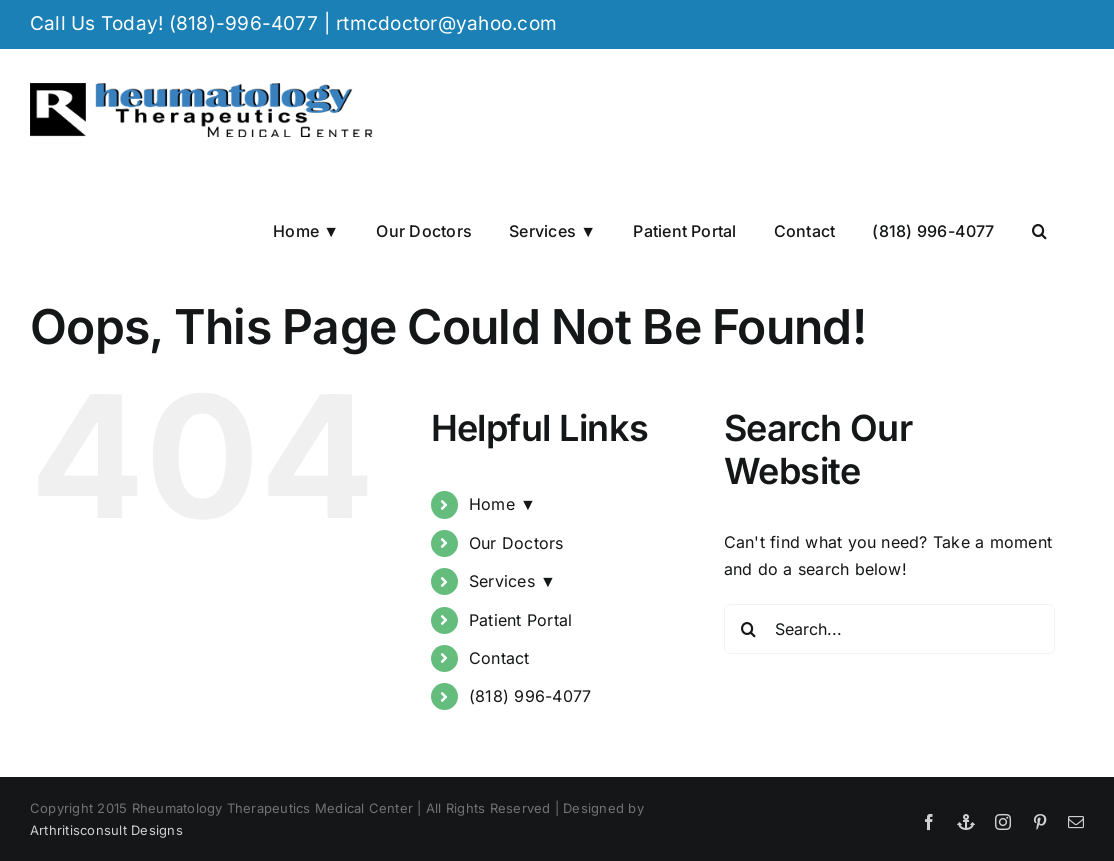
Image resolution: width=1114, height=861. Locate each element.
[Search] (749, 629)
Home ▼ (502, 504)
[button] (1039, 230)
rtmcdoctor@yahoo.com (446, 23)
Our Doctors (516, 543)
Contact (499, 658)
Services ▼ (512, 581)
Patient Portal (520, 620)
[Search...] (889, 629)
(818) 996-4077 (530, 696)
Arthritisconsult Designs (106, 830)
